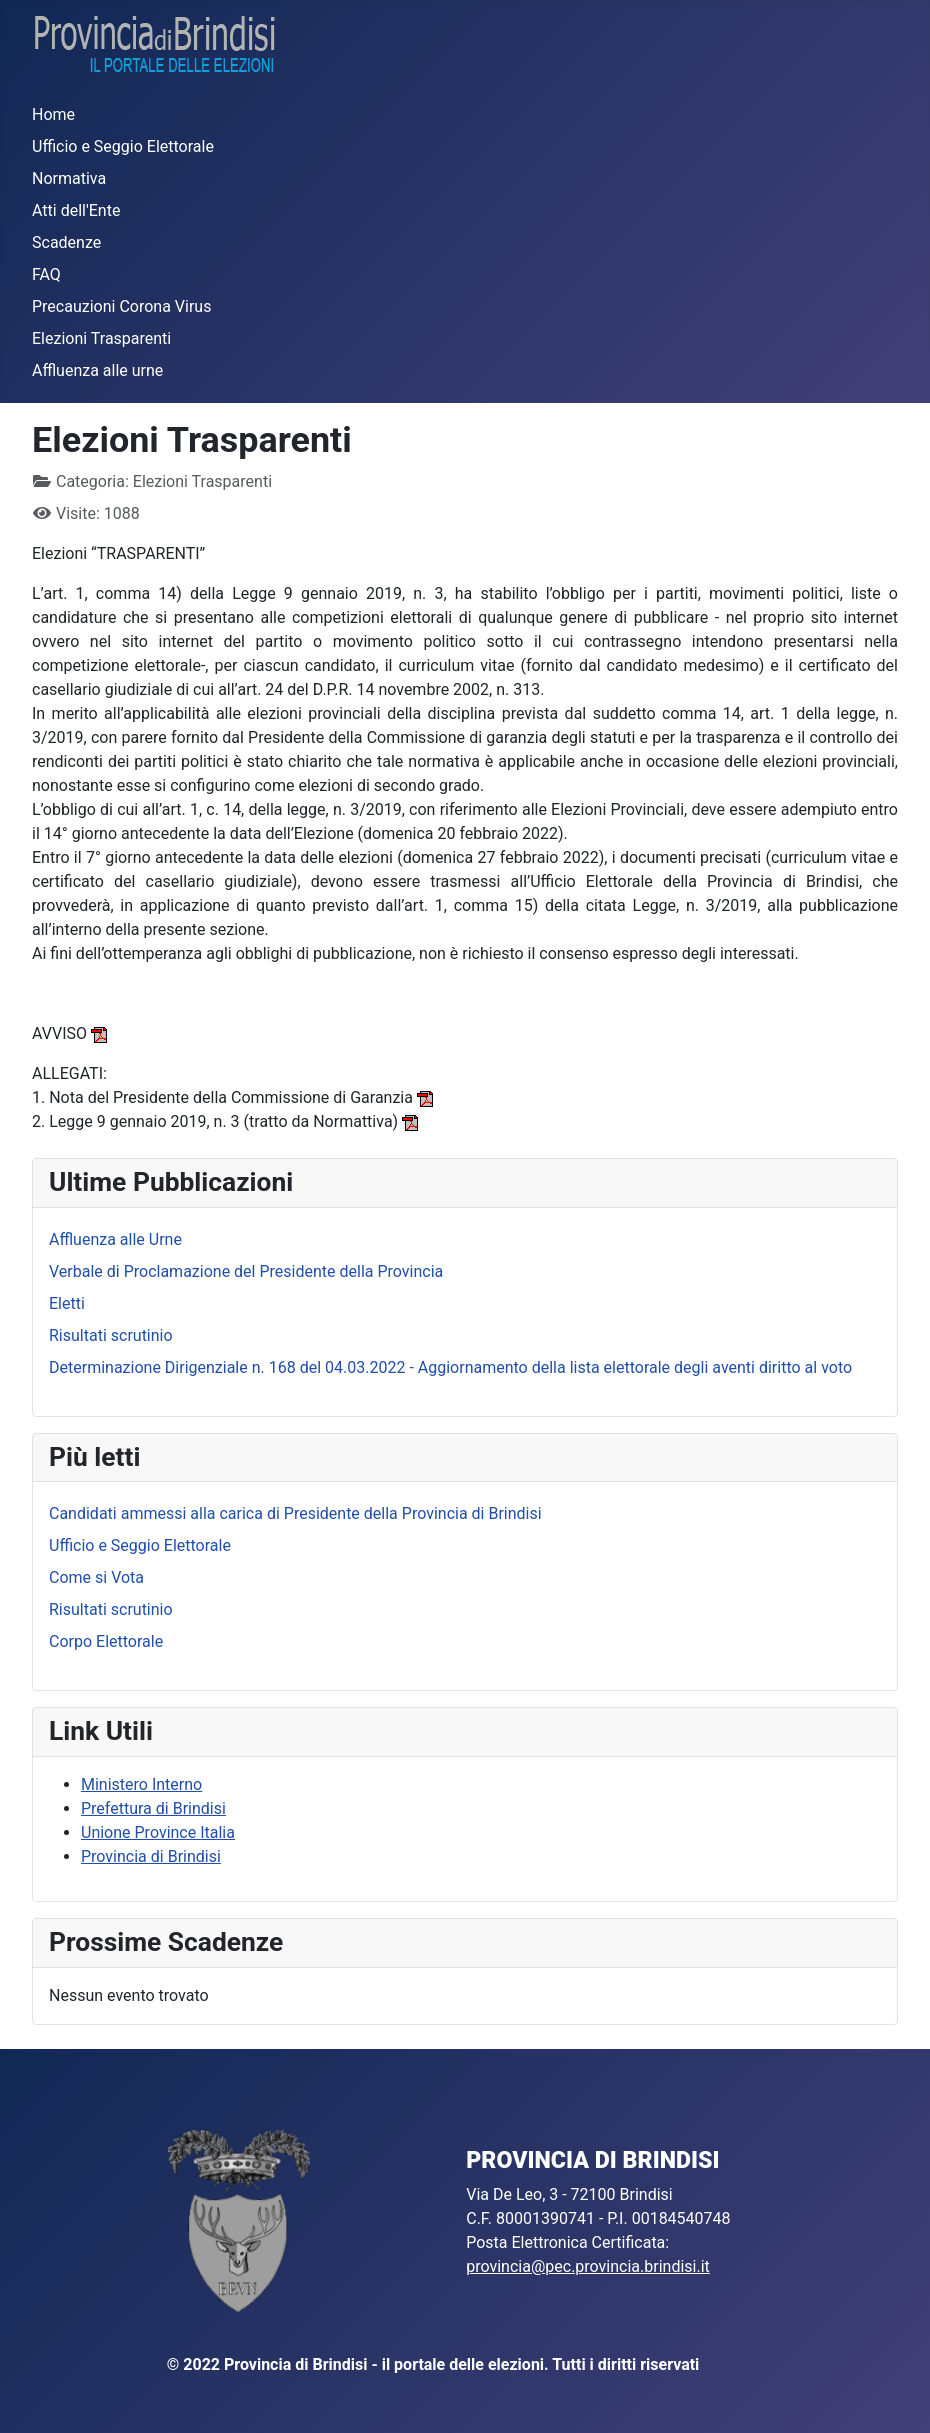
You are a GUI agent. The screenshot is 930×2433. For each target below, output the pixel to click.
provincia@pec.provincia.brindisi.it (588, 2266)
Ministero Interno (141, 1784)
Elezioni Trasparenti (101, 338)
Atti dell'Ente (76, 210)
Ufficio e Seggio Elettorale (123, 146)
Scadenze (66, 242)
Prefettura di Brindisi (153, 1808)
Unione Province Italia (158, 1832)
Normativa (69, 178)
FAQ (46, 274)
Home (53, 114)
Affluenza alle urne (97, 370)
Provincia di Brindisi (151, 1856)
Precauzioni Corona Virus (121, 306)
